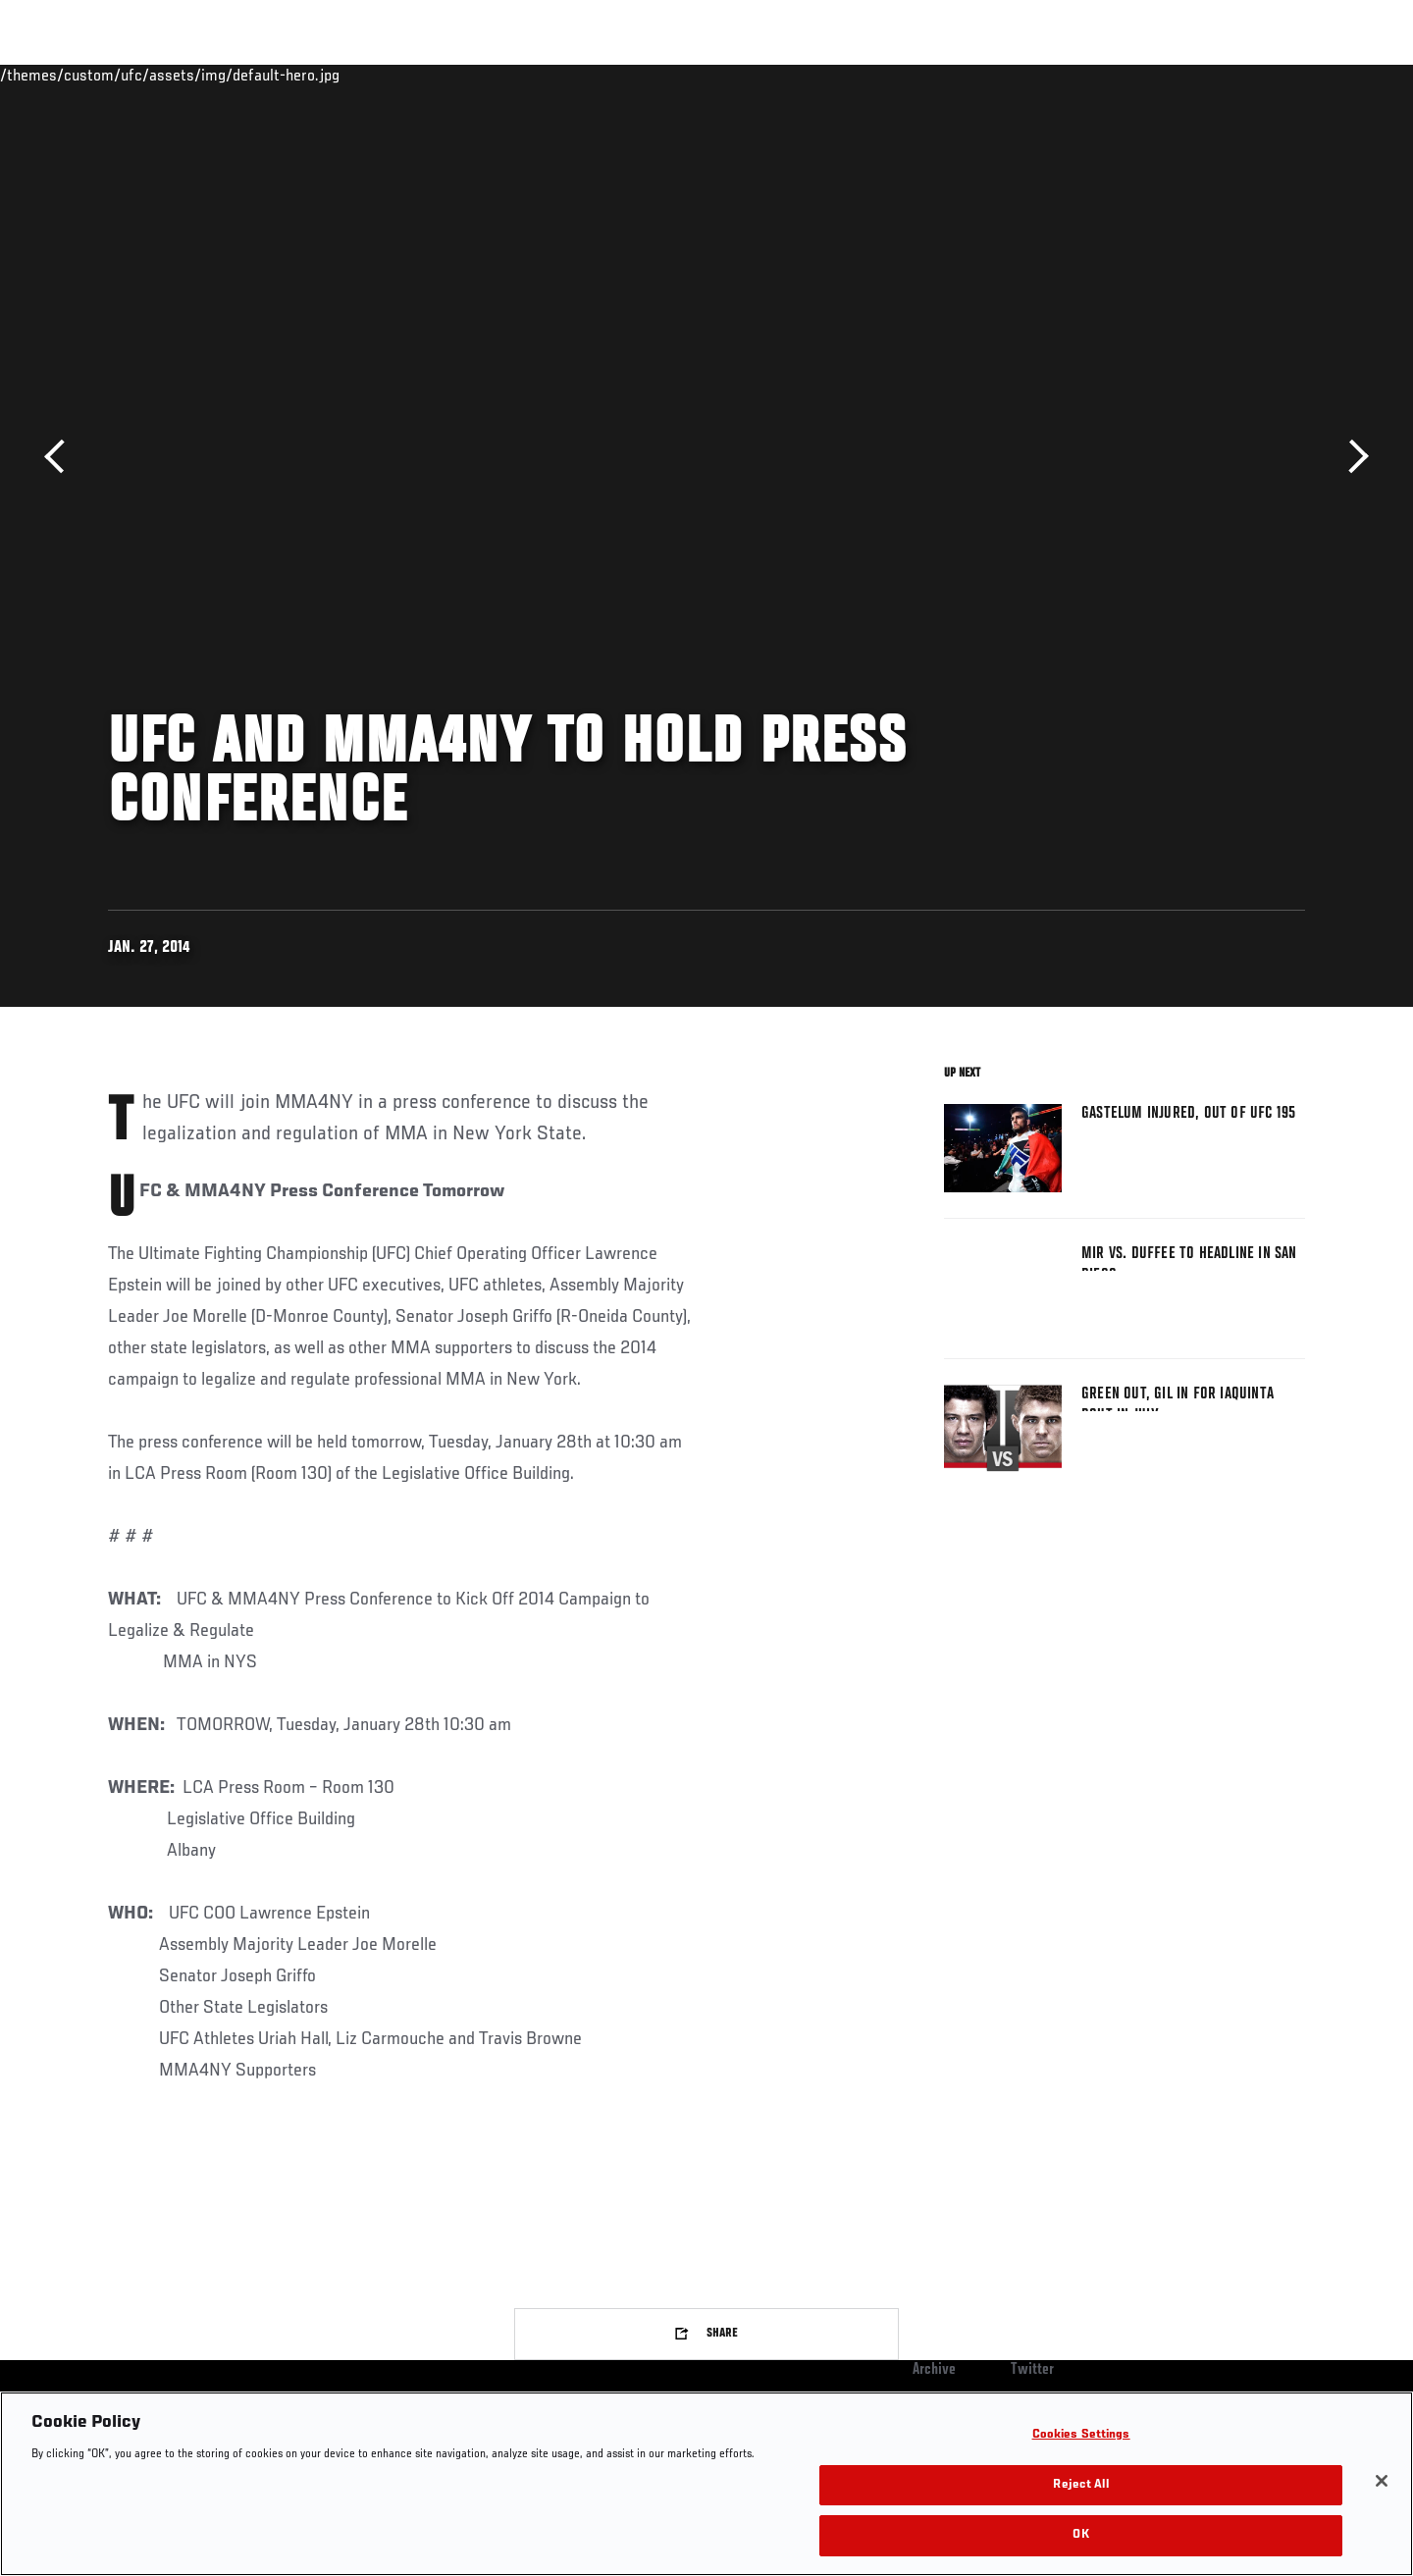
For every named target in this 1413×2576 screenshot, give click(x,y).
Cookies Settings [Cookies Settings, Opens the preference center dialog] (1081, 2435)
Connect (1001, 74)
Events (86, 74)
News (333, 74)
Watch (1080, 74)
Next (1351, 457)
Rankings (169, 74)
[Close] (1381, 2480)
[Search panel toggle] (1315, 74)
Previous (61, 457)
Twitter (1032, 2370)
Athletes (257, 74)
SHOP (1262, 74)
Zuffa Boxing (1175, 74)
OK (1080, 2535)
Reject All (1080, 2485)
